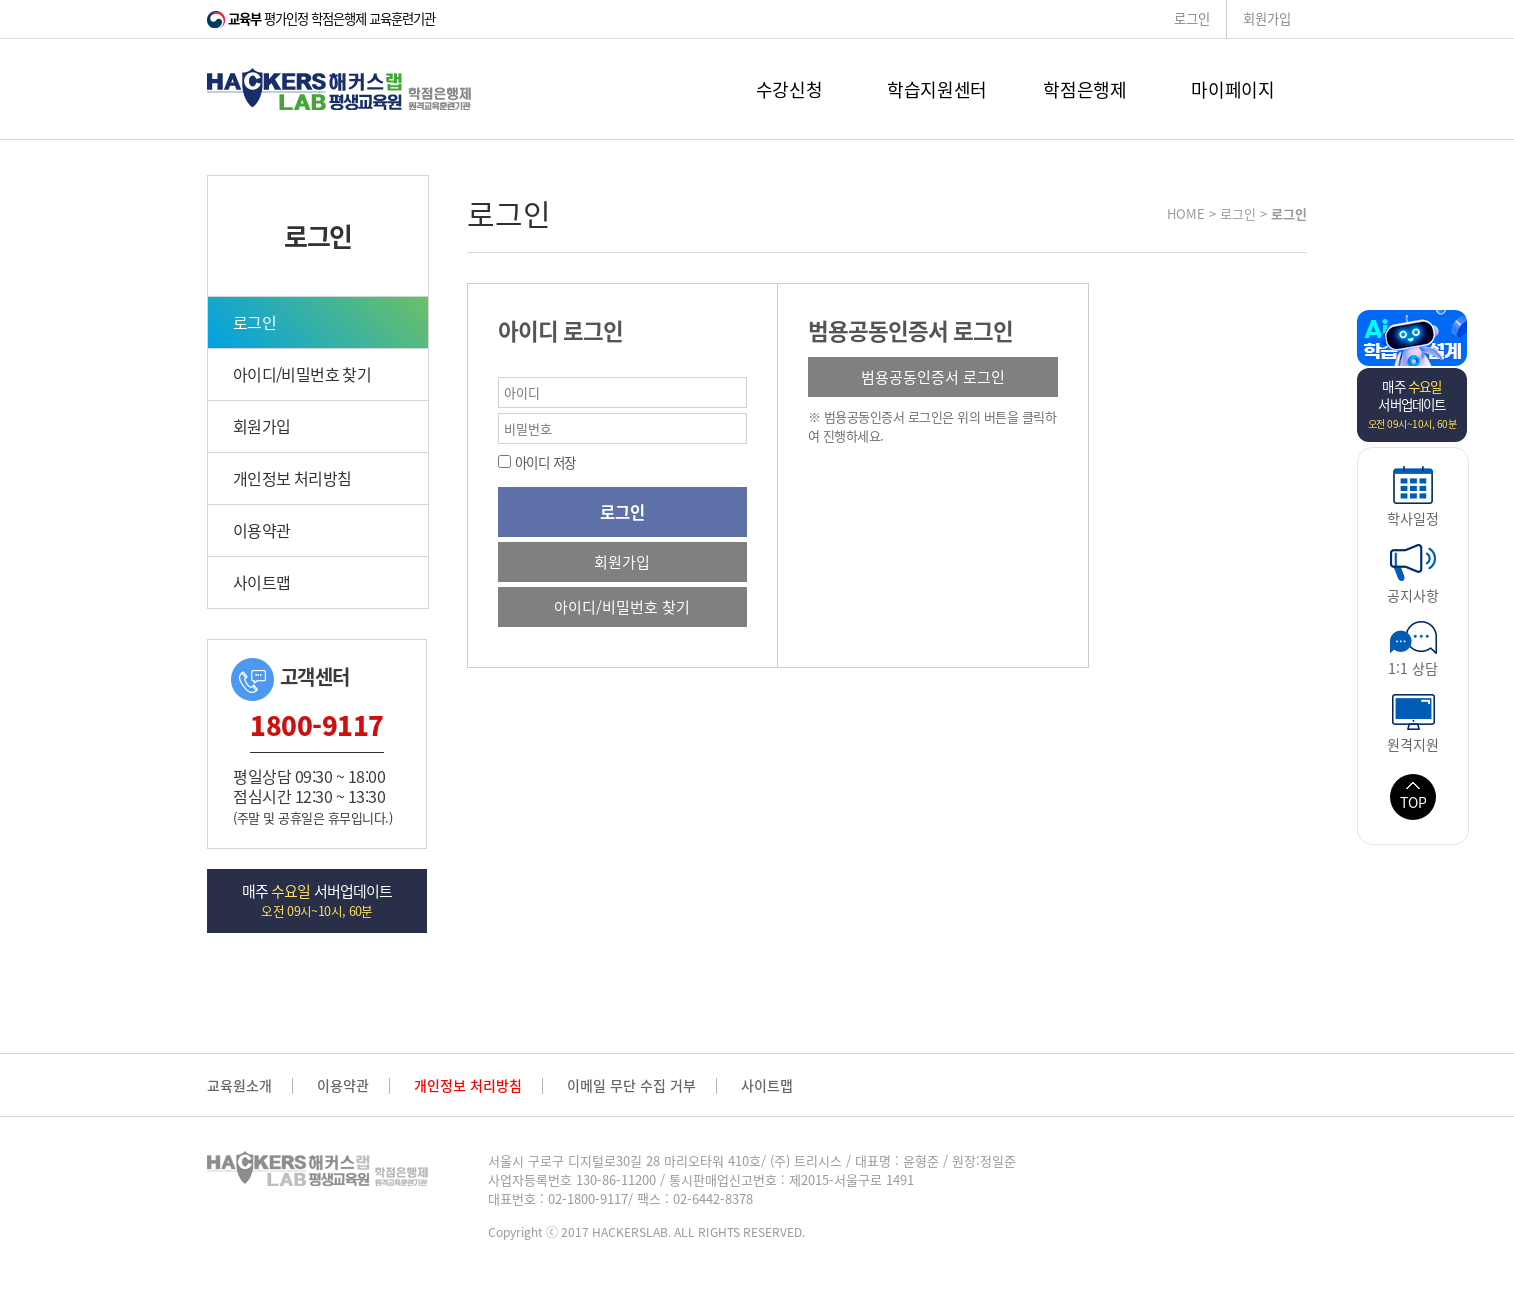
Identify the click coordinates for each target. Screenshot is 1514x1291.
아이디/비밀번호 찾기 (302, 374)
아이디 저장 (543, 462)
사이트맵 (261, 582)
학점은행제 (1084, 89)
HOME (1186, 213)
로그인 (1192, 18)
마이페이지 (1232, 89)
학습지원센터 (937, 89)
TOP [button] (1413, 797)
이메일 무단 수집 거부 (631, 1086)
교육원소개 (239, 1086)
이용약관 (261, 530)
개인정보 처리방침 (292, 478)
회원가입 (1267, 18)
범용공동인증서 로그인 (933, 377)
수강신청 (789, 89)
